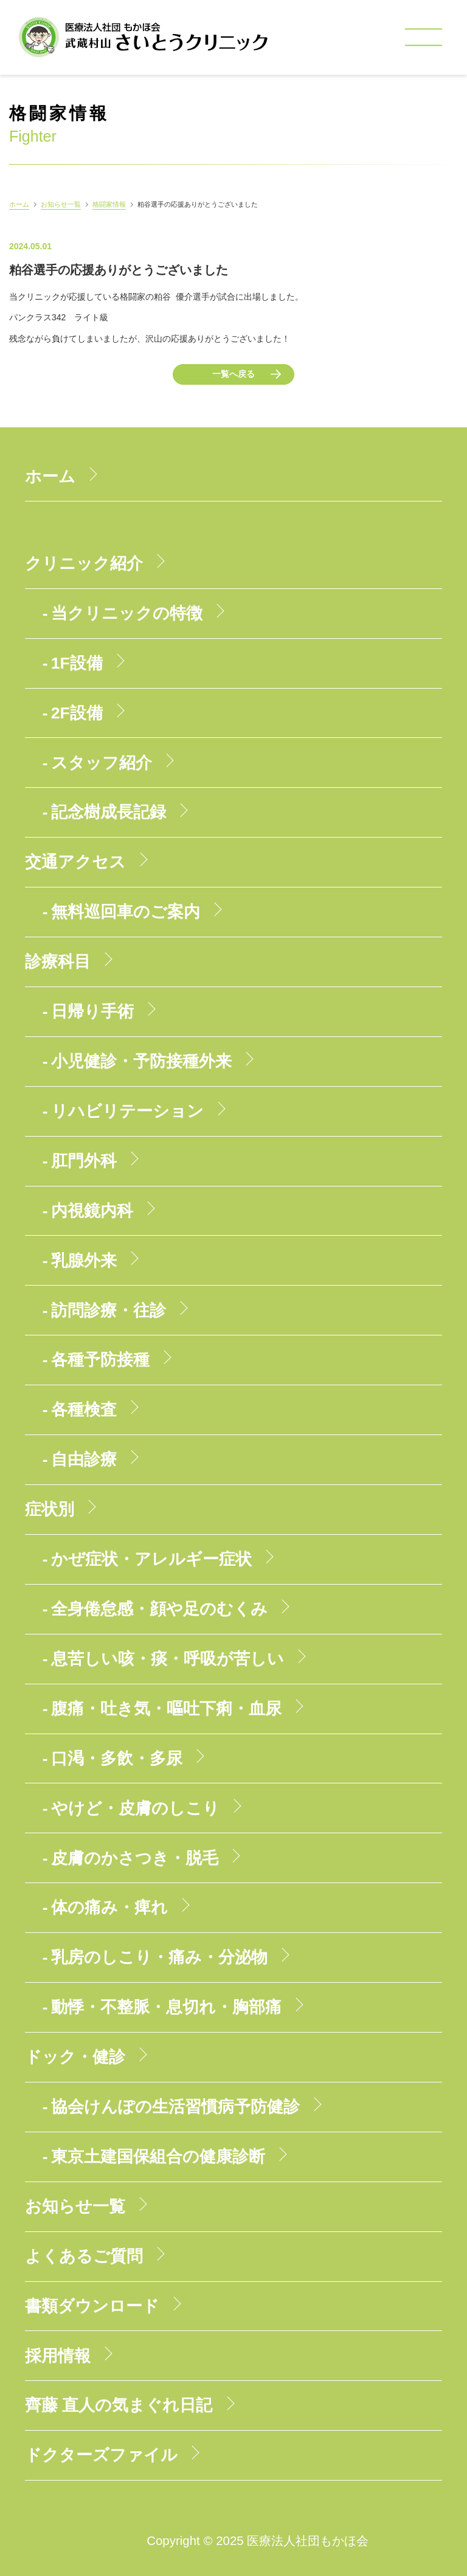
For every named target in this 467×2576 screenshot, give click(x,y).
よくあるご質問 (84, 2256)
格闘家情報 (109, 204)
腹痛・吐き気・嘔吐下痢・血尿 (166, 1709)
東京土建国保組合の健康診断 (158, 2156)
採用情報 (58, 2356)
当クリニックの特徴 (126, 613)
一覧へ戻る (233, 374)
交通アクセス (75, 862)
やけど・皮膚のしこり (135, 1808)
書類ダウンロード (92, 2306)
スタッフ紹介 (101, 763)
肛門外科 (84, 1161)
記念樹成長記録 (108, 812)
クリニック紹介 (84, 563)
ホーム (19, 204)
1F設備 (77, 663)
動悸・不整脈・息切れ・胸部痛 (166, 2007)
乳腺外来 (84, 1261)
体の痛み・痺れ (109, 1907)
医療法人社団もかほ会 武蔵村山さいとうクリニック (143, 37)
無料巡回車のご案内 (125, 912)
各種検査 (84, 1409)
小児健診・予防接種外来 (141, 1061)
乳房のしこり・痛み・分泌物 (159, 1957)
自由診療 (84, 1459)
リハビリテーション (127, 1111)
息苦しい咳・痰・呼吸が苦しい (167, 1659)
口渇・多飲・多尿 (116, 1758)
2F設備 (77, 713)
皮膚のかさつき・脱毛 (134, 1858)
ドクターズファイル (101, 2455)
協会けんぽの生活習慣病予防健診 (175, 2107)
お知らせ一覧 (61, 204)
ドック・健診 (75, 2057)
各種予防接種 (100, 1360)
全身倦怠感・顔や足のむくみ (159, 1609)
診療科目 (58, 961)
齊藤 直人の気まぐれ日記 (118, 2405)
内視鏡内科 (92, 1211)
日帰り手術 (92, 1011)
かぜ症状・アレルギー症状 (151, 1559)
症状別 (49, 1509)
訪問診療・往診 (108, 1310)
